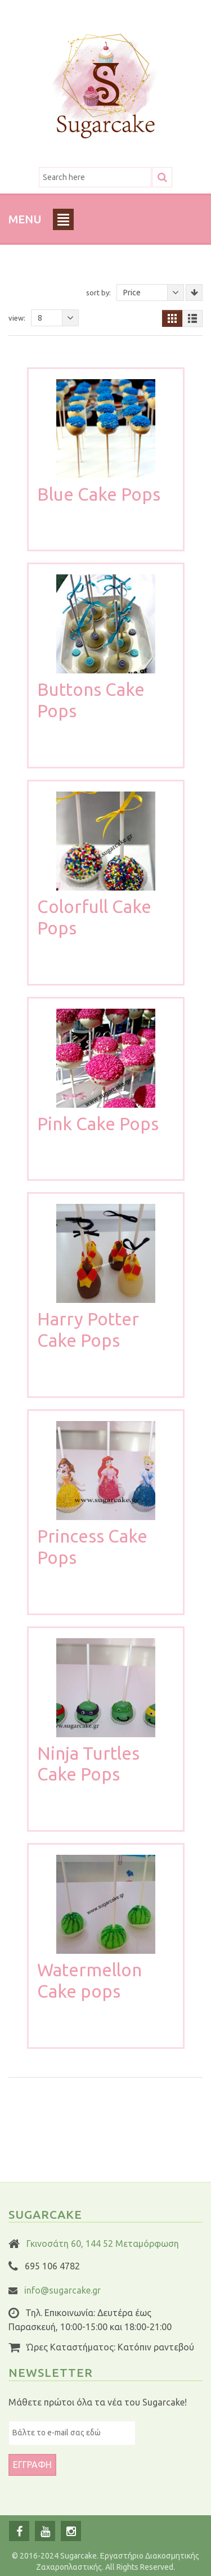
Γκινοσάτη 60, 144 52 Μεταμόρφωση (102, 2243)
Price (153, 292)
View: (16, 318)
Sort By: (98, 292)
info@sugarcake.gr (62, 2290)
